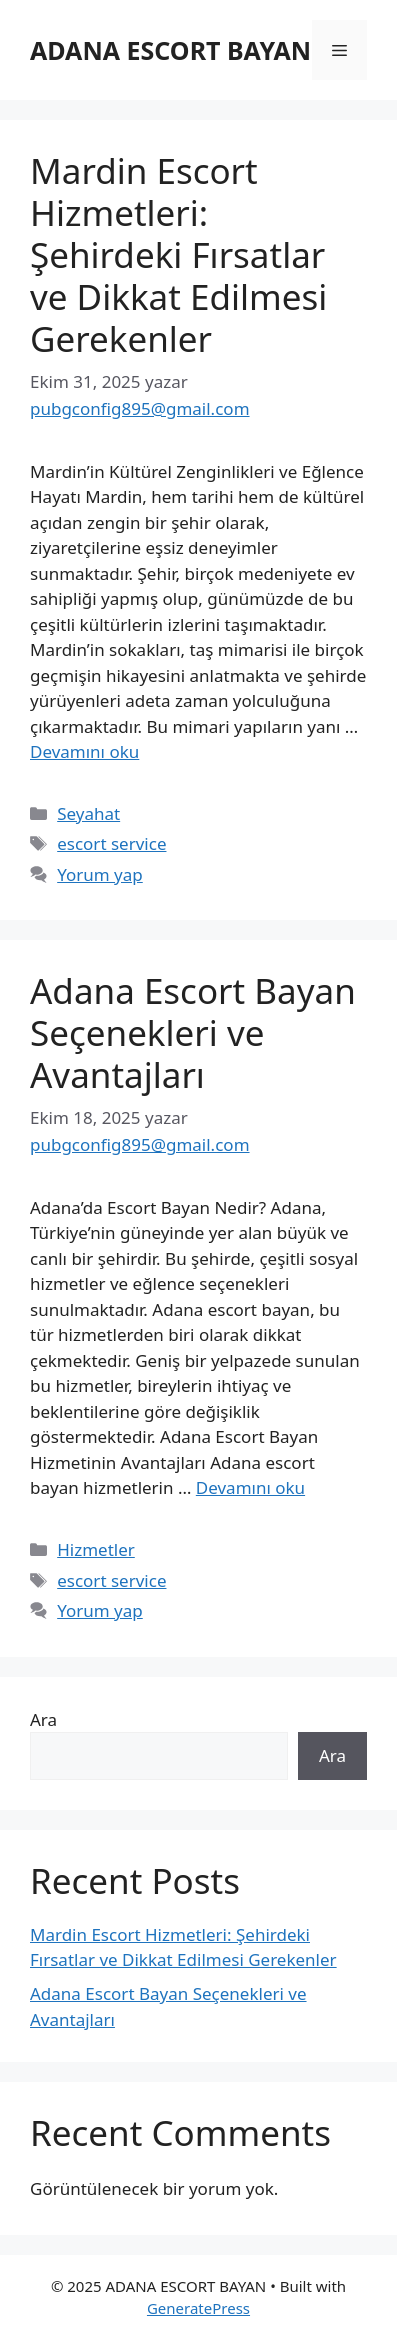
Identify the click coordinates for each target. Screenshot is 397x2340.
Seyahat (88, 813)
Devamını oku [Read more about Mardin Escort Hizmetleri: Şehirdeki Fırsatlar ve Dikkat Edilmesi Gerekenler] (84, 751)
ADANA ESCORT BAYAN (170, 50)
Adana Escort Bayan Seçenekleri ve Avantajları (193, 1032)
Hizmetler (96, 1549)
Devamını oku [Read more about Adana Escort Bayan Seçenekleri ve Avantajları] (250, 1487)
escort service (111, 843)
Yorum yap (100, 874)
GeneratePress (198, 2308)
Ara (43, 1719)
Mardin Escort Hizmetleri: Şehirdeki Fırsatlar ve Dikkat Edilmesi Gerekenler (178, 254)
